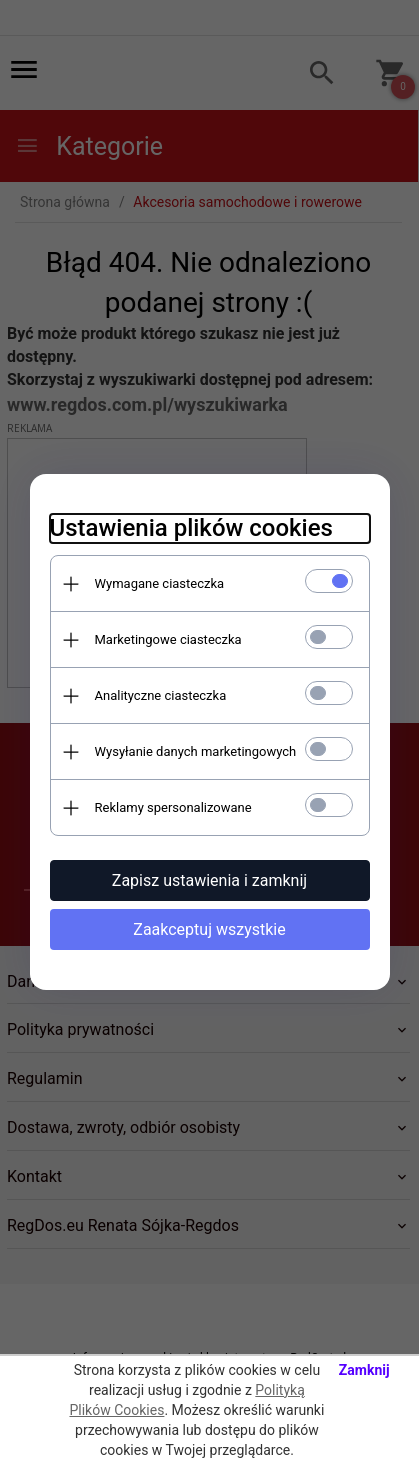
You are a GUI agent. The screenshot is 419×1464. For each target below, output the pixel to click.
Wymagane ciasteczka (160, 583)
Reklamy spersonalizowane (173, 807)
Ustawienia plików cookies (191, 528)
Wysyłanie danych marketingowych (196, 751)
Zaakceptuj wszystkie (209, 929)
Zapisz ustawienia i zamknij (209, 880)
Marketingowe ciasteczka (168, 639)
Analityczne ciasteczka (161, 695)
